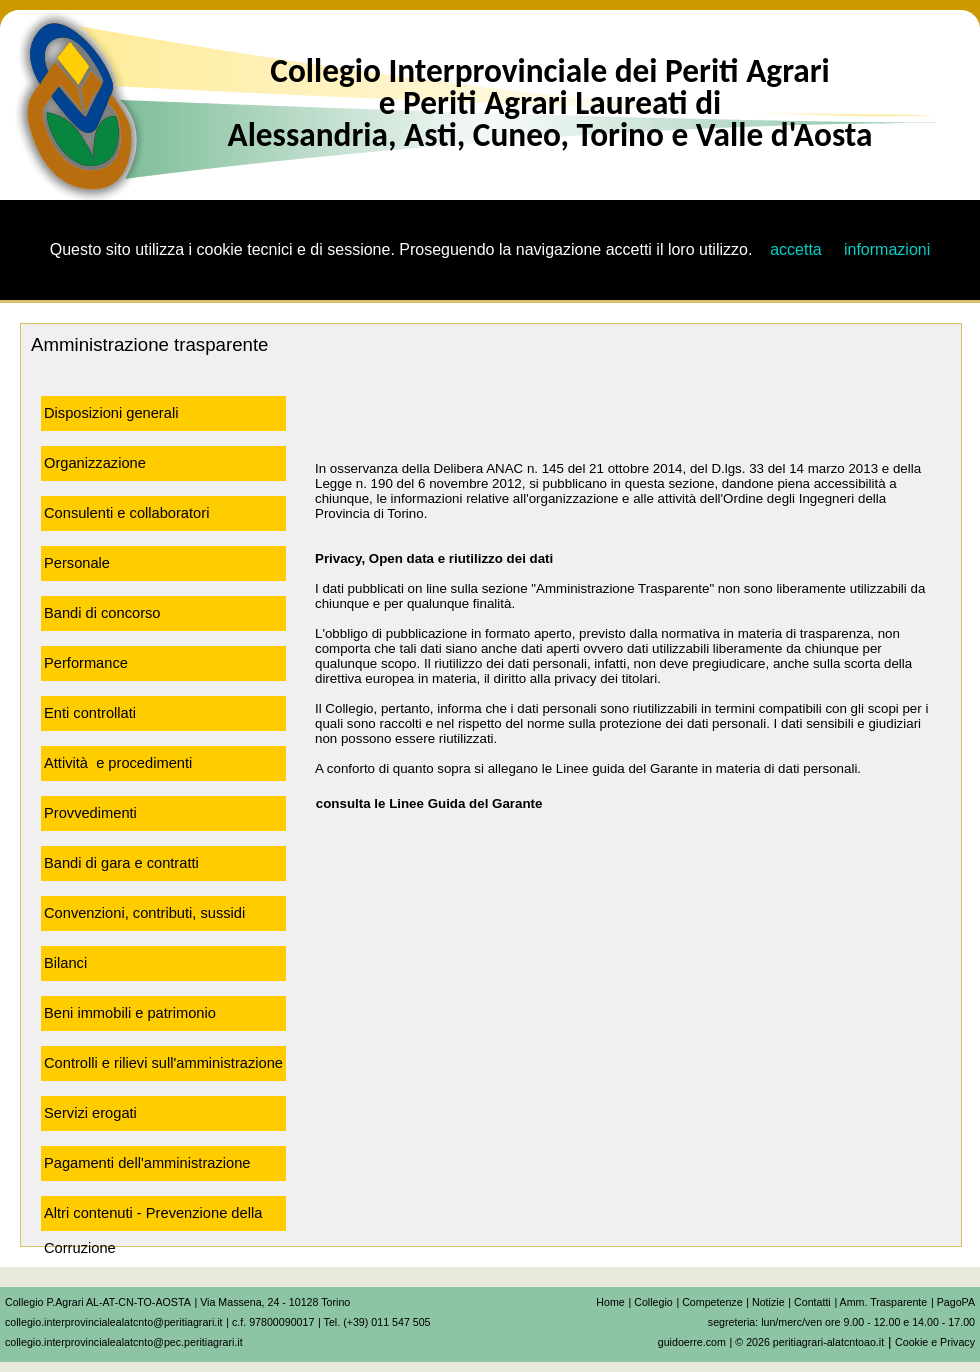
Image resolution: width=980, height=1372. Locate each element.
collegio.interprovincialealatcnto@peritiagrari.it (114, 1322)
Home (610, 1302)
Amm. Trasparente (884, 1302)
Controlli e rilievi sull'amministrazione (163, 1063)
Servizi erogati (90, 1113)
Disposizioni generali (111, 413)
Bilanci (65, 963)
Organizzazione (95, 463)
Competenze (712, 1302)
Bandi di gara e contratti (121, 863)
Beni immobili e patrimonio (130, 1013)
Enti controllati (90, 713)
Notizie (768, 1302)
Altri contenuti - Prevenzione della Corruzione (153, 1218)
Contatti (812, 1302)
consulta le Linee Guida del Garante (421, 803)
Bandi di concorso (102, 613)
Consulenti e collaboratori (126, 513)
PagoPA (956, 1302)
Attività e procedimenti (118, 763)
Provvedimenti (90, 813)
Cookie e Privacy (935, 1342)
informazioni (887, 249)
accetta (796, 249)
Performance (86, 663)
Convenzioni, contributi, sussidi (144, 913)
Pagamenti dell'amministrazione (147, 1163)
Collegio (653, 1302)
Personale (77, 563)
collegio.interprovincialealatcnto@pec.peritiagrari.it (124, 1342)
